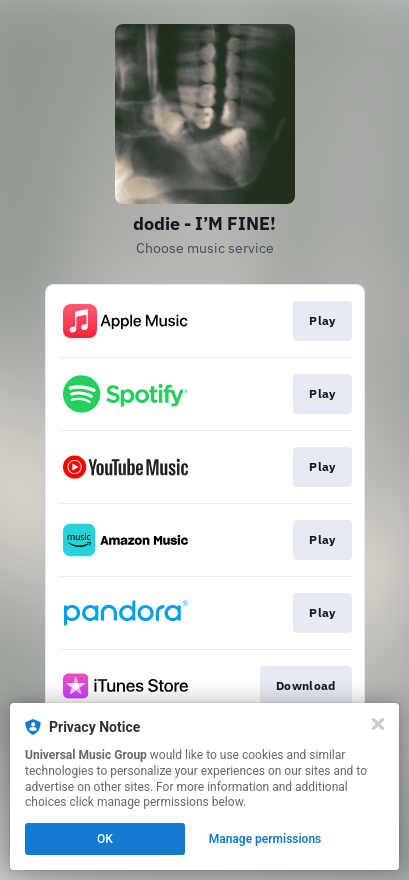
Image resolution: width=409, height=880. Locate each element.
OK (105, 839)
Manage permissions (265, 839)
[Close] (378, 724)
